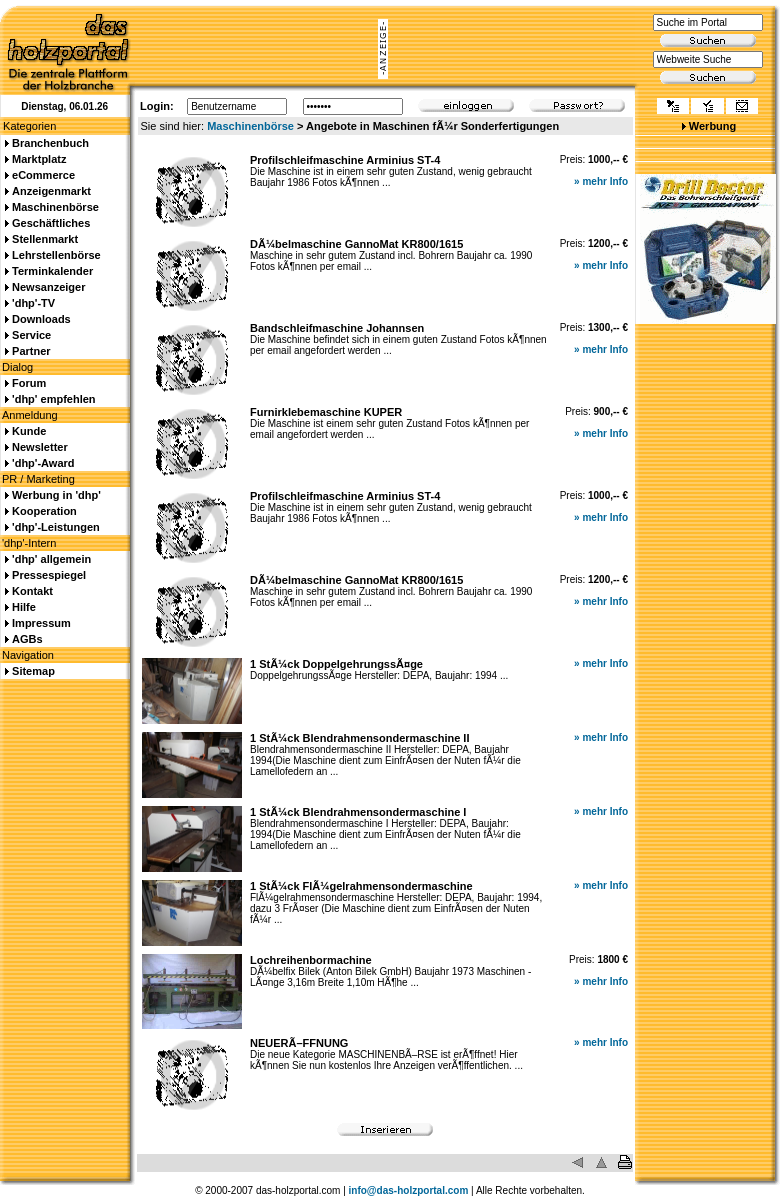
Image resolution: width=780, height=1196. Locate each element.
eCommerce (43, 175)
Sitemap (33, 671)
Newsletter (40, 447)
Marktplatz (39, 159)
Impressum (41, 623)
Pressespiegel (49, 575)
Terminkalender (52, 271)
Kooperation (44, 511)
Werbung (712, 126)
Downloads (41, 319)
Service (31, 335)
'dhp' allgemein (51, 559)
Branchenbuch (50, 143)
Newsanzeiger (48, 287)
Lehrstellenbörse (56, 255)
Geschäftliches (51, 223)
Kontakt (32, 591)
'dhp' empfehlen (53, 399)
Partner (31, 351)
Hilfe (24, 607)
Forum (29, 383)
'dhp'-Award (43, 463)
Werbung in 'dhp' (56, 495)
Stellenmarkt (45, 239)
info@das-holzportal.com (409, 1190)
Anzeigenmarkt (51, 191)
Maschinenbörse (250, 126)
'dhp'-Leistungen (56, 527)
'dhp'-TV (33, 303)
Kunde (29, 431)
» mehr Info (601, 181)
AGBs (27, 639)
